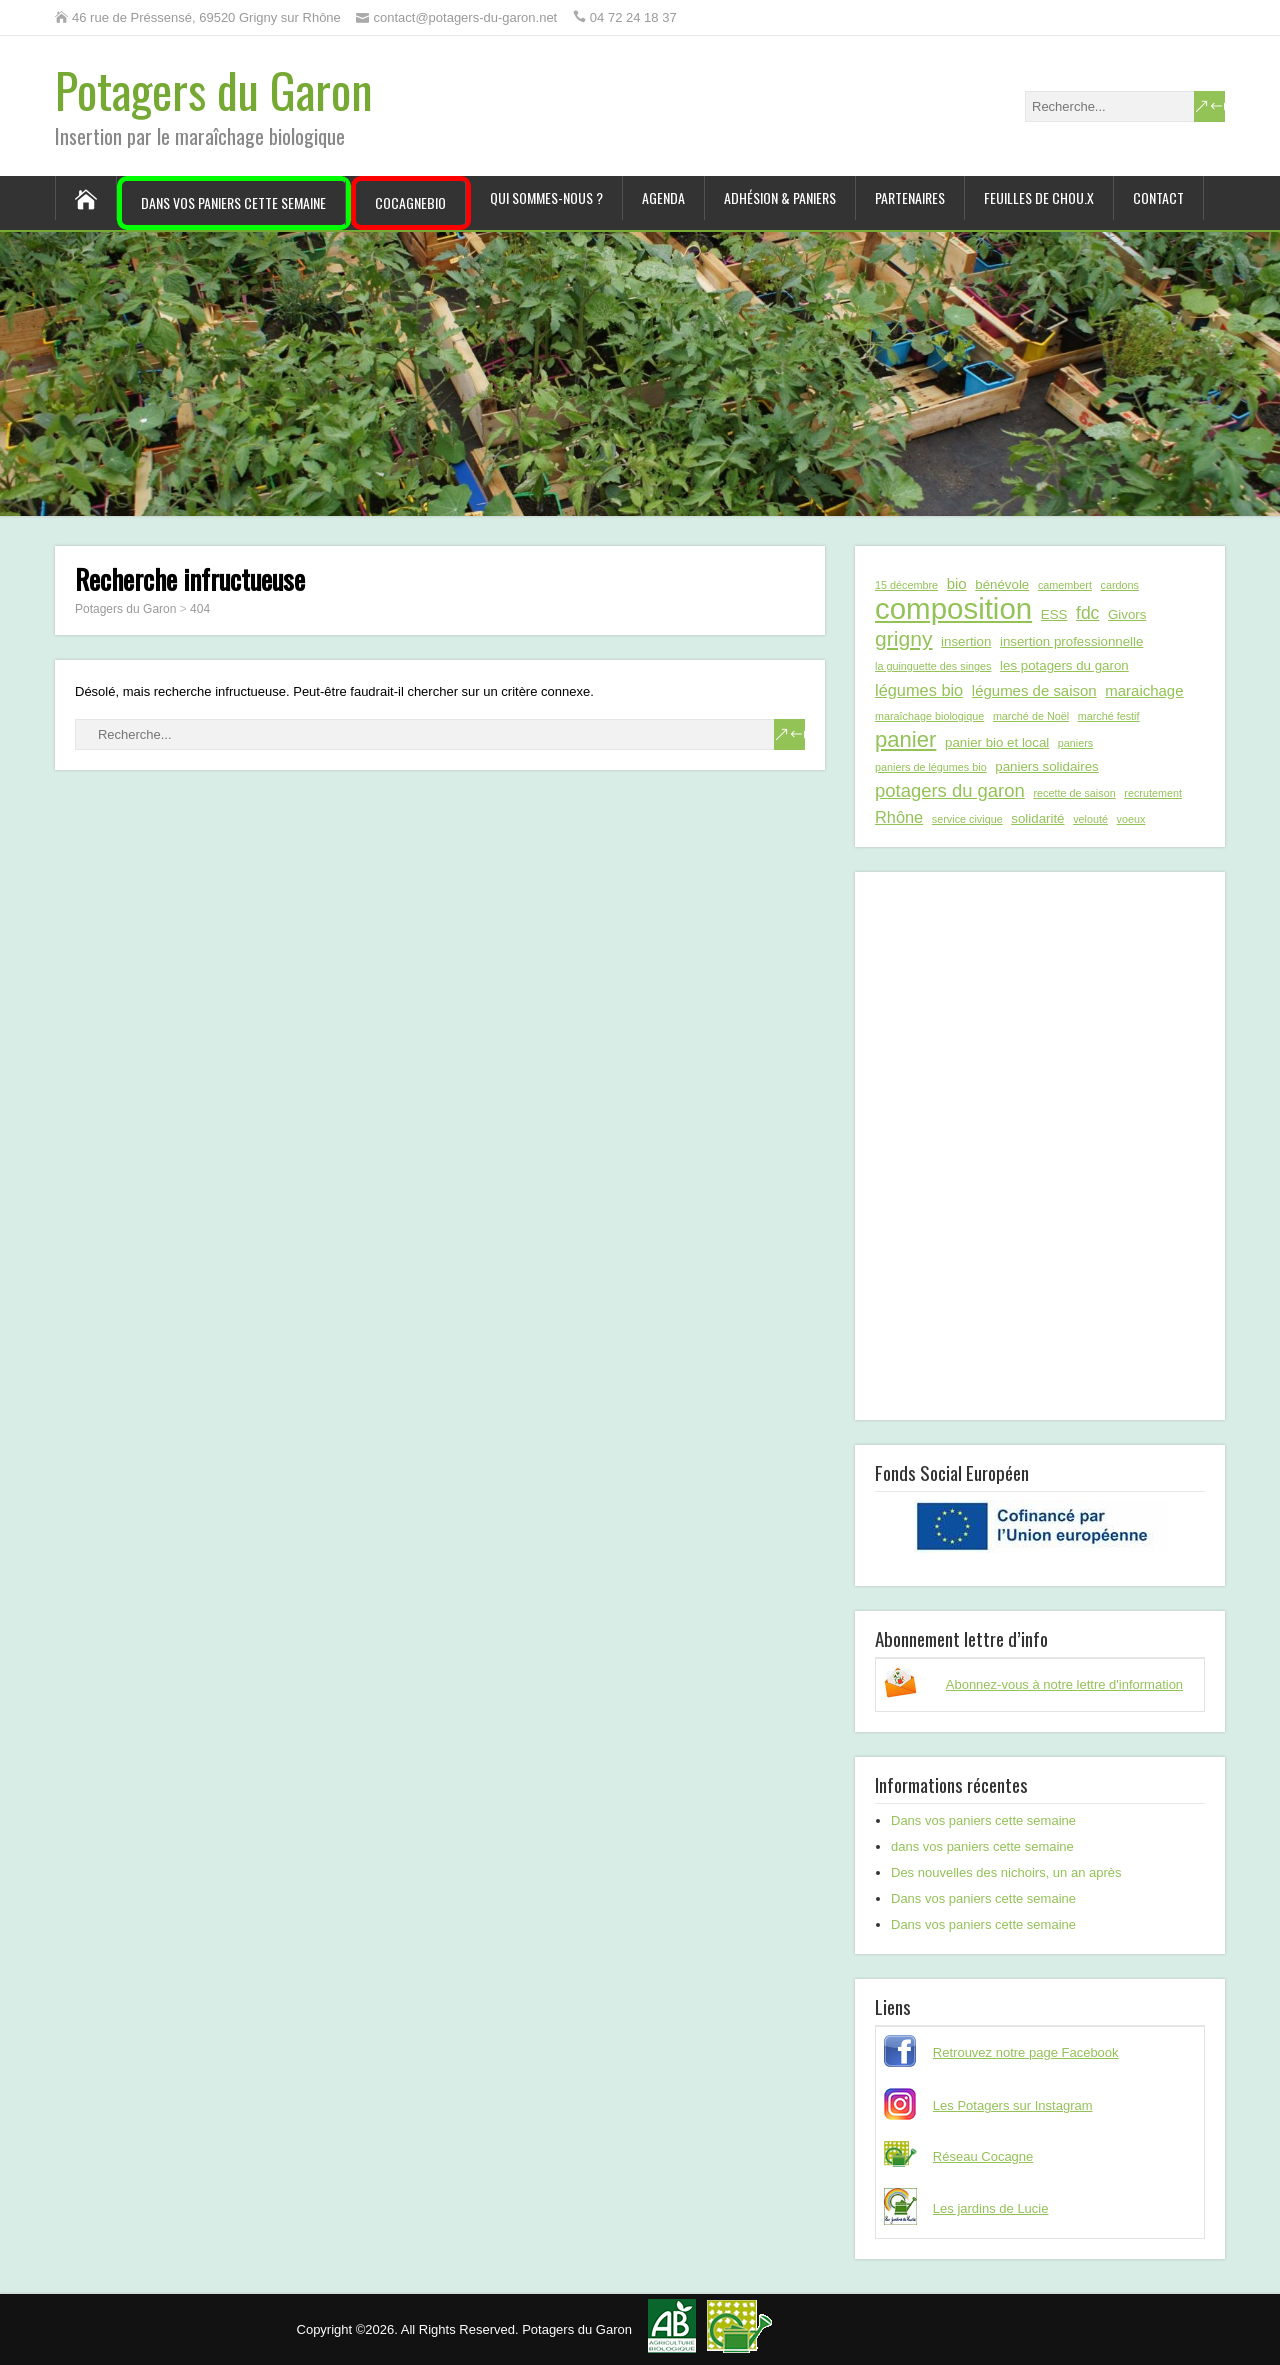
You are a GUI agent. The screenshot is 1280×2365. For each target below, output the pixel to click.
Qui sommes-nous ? (546, 197)
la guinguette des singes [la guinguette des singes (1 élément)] (933, 666)
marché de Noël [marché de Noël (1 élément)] (1031, 716)
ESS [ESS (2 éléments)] (1054, 614)
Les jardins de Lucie (991, 2208)
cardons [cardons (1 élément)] (1120, 585)
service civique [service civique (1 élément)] (967, 819)
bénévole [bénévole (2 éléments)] (1002, 584)
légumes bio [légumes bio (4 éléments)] (919, 690)
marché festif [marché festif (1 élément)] (1109, 716)
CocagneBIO (410, 202)
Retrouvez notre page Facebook (1026, 2052)
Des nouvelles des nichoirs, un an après (1006, 1872)
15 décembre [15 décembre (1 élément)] (906, 585)
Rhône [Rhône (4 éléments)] (899, 817)
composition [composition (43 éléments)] (953, 609)
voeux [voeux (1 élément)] (1131, 819)
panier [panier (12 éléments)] (905, 740)
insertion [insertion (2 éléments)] (966, 641)
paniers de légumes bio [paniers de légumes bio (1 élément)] (931, 767)
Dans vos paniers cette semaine (233, 202)
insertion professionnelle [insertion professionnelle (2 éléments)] (1071, 641)
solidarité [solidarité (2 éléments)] (1037, 818)
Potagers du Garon (214, 89)
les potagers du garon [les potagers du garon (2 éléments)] (1064, 665)
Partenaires (910, 197)
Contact (1158, 197)
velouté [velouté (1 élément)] (1090, 819)
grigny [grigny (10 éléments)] (903, 638)
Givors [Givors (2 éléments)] (1127, 614)
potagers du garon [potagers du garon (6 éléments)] (950, 790)
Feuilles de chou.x (1039, 197)
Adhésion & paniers (780, 197)
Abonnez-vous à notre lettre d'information (1064, 1684)
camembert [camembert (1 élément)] (1065, 585)
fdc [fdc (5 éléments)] (1087, 613)
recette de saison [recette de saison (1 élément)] (1074, 793)
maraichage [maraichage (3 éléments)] (1144, 690)
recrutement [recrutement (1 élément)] (1153, 793)
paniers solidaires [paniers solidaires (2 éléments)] (1046, 766)
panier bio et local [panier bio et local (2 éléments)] (997, 742)
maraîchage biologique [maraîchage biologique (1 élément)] (929, 716)
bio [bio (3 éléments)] (957, 583)
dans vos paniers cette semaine (982, 1846)
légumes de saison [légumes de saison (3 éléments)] (1034, 690)
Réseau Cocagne (983, 2156)
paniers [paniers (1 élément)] (1075, 743)
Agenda (663, 197)
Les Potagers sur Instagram (1013, 2105)
